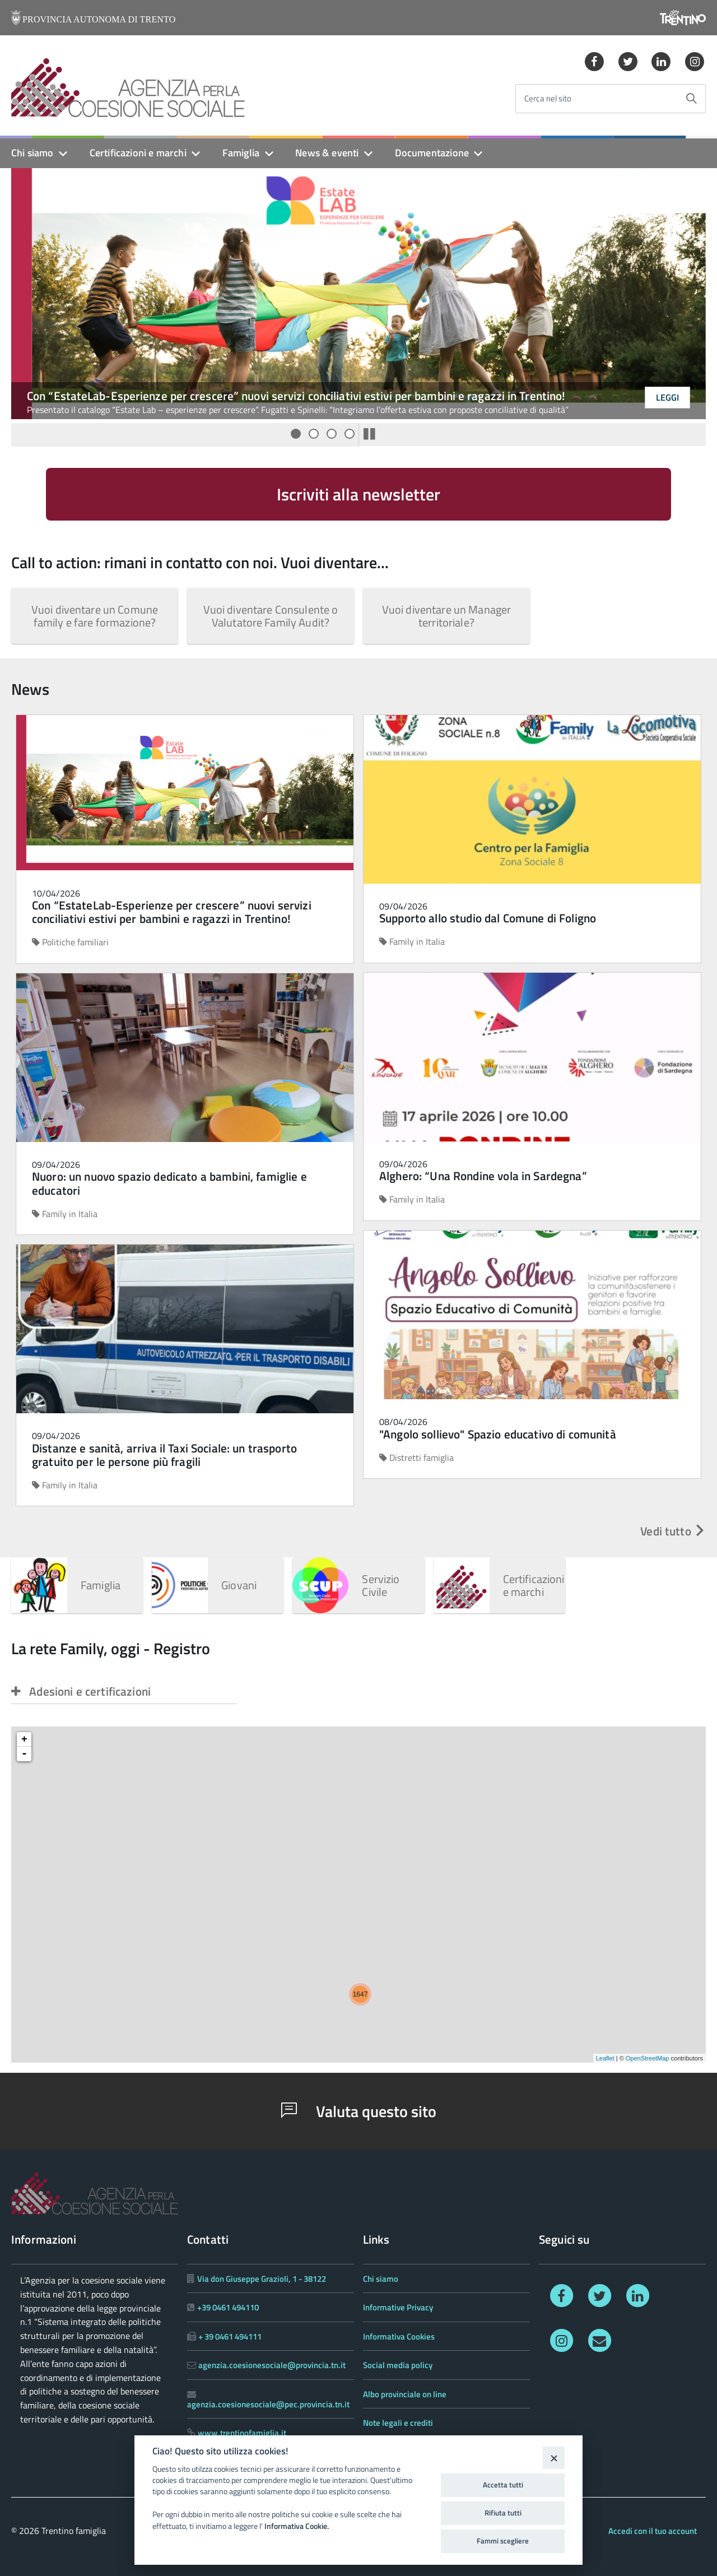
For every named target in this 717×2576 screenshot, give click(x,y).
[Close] (554, 2457)
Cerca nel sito (547, 99)
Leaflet (605, 2058)
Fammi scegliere (503, 2540)
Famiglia (240, 152)
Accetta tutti (503, 2484)
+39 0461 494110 (228, 2307)
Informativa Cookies (399, 2336)
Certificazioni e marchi (138, 152)
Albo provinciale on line (404, 2394)
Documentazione (432, 152)
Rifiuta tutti (503, 2512)
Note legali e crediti (398, 2422)
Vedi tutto (673, 1531)
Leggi (667, 397)
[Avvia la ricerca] (691, 99)
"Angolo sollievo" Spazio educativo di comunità (497, 1434)
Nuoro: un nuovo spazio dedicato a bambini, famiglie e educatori (169, 1183)
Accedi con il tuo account (652, 2530)
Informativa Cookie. (296, 2526)
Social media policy (397, 2365)
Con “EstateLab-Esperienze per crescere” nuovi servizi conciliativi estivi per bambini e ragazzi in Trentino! (296, 396)
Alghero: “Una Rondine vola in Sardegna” (483, 1176)
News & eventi (326, 152)
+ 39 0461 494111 (230, 2336)
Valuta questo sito (358, 2111)
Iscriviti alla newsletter (358, 494)
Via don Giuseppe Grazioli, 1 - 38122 (261, 2278)
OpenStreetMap (647, 2058)
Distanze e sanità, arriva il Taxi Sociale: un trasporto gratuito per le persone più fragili (164, 1454)
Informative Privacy (398, 2307)
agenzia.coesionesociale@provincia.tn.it (272, 2365)
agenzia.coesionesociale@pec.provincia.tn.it (268, 2404)
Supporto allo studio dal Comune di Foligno (487, 918)
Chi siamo (32, 152)
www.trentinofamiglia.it (242, 2432)
